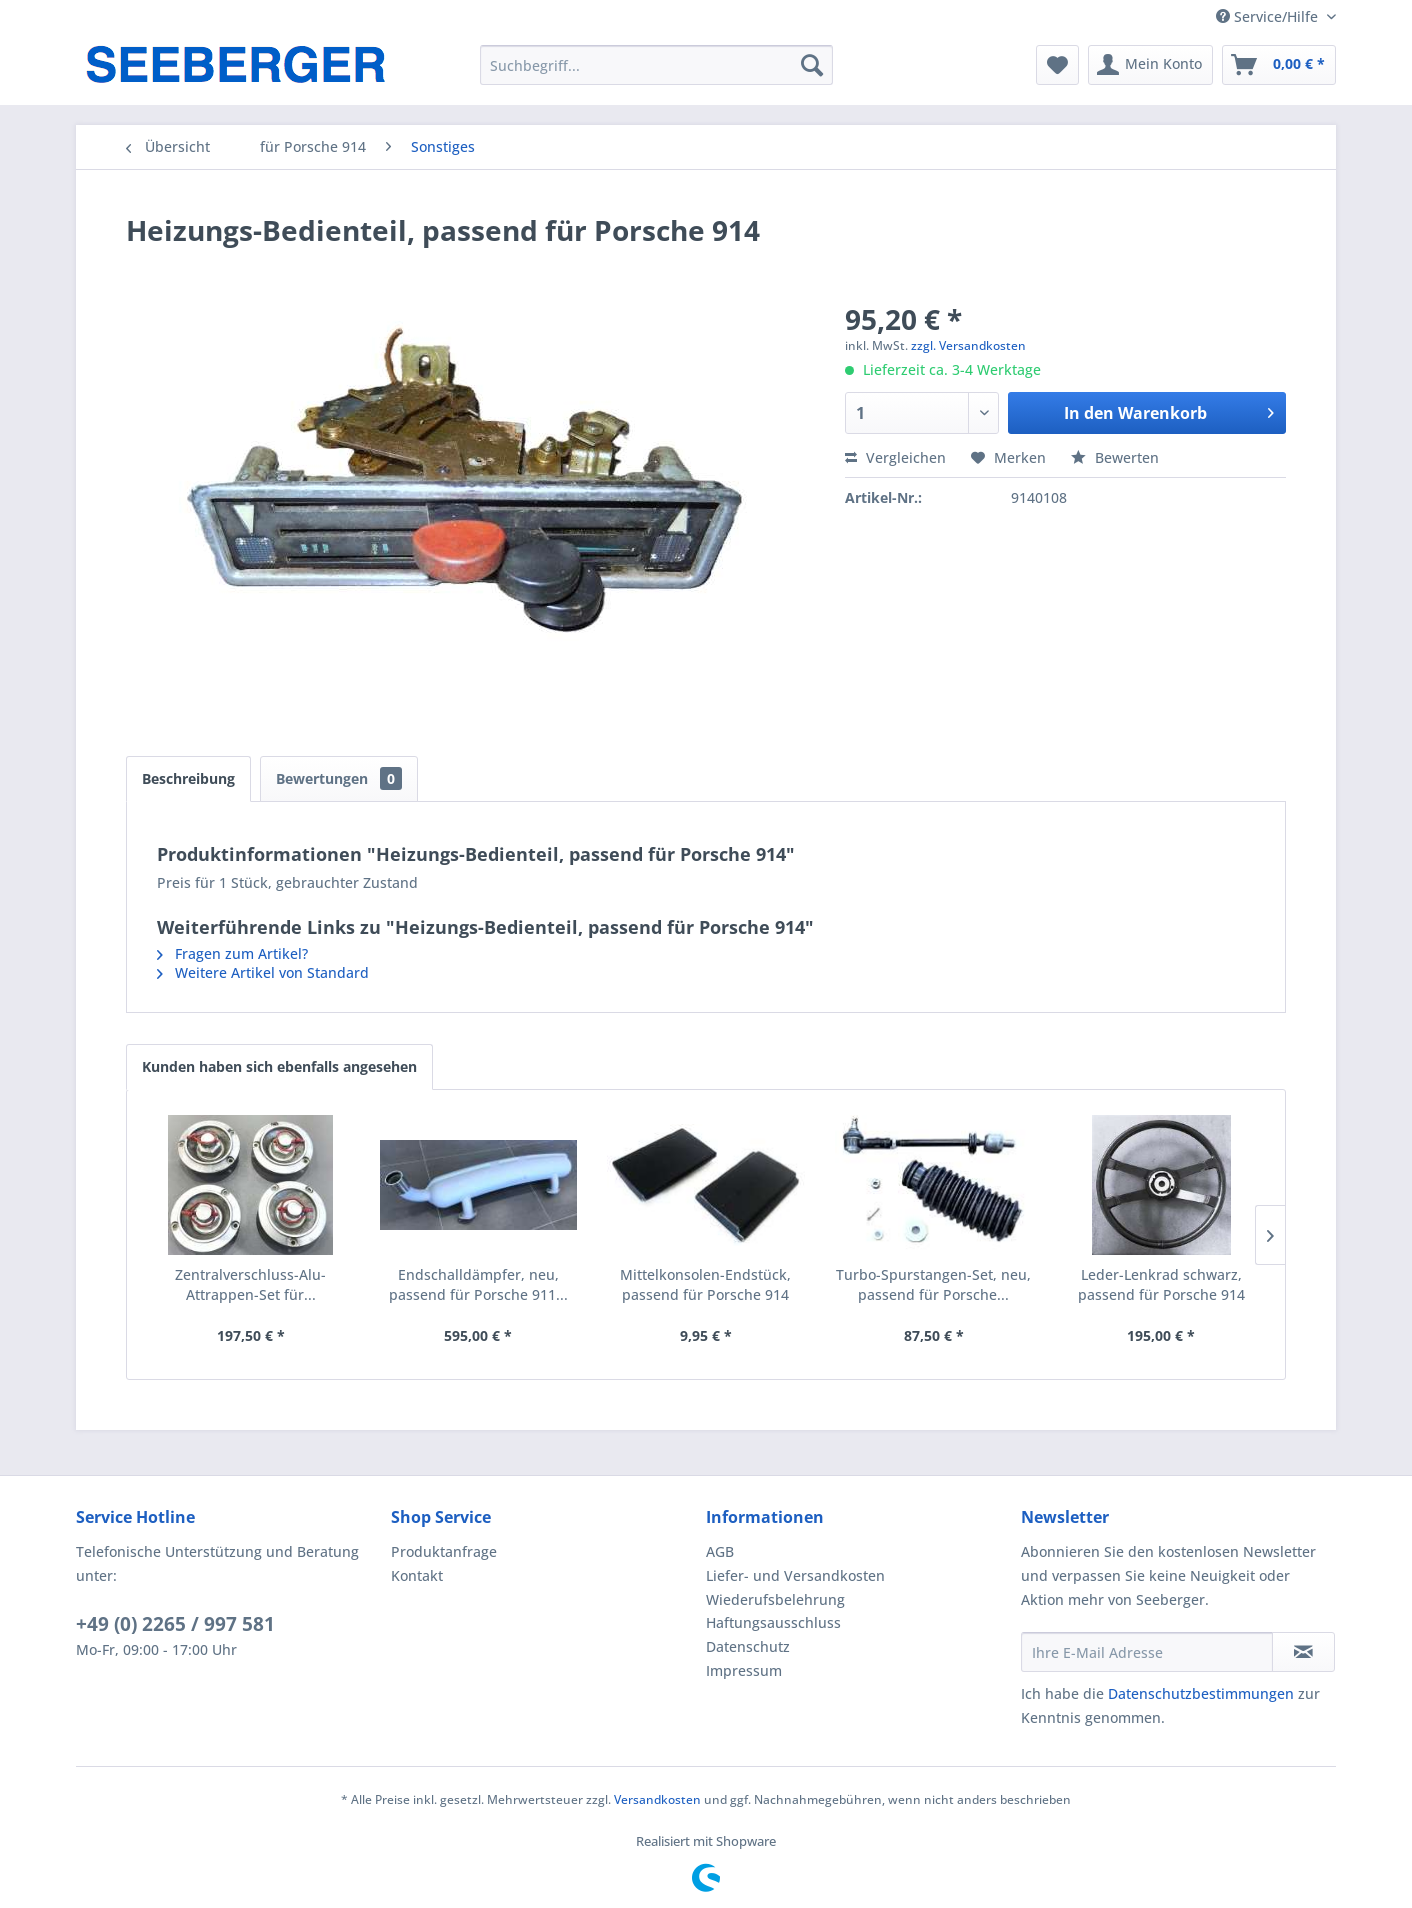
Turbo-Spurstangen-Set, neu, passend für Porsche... (933, 1284)
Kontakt (417, 1575)
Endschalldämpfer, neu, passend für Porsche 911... (478, 1284)
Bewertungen (339, 778)
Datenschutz (748, 1646)
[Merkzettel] (1057, 65)
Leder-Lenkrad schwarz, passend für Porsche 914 (1161, 1284)
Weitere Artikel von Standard (263, 972)
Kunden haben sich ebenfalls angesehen (279, 1066)
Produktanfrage (444, 1551)
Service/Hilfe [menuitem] (1269, 16)
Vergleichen (895, 457)
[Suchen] (812, 65)
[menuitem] (656, 65)
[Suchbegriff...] (656, 65)
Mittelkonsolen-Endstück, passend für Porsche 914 (705, 1284)
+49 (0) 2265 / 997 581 (175, 1624)
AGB (720, 1551)
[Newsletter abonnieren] (1303, 1652)
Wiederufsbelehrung (775, 1599)
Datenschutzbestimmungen (1201, 1693)
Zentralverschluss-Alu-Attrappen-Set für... (250, 1284)
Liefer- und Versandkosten (795, 1575)
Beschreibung (188, 778)
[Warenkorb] (1279, 65)
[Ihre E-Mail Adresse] (1147, 1652)
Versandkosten (657, 1799)
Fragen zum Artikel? (232, 953)
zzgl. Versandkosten (968, 345)
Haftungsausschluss (773, 1622)
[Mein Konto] (1150, 65)
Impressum (744, 1670)
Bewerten (1115, 457)
